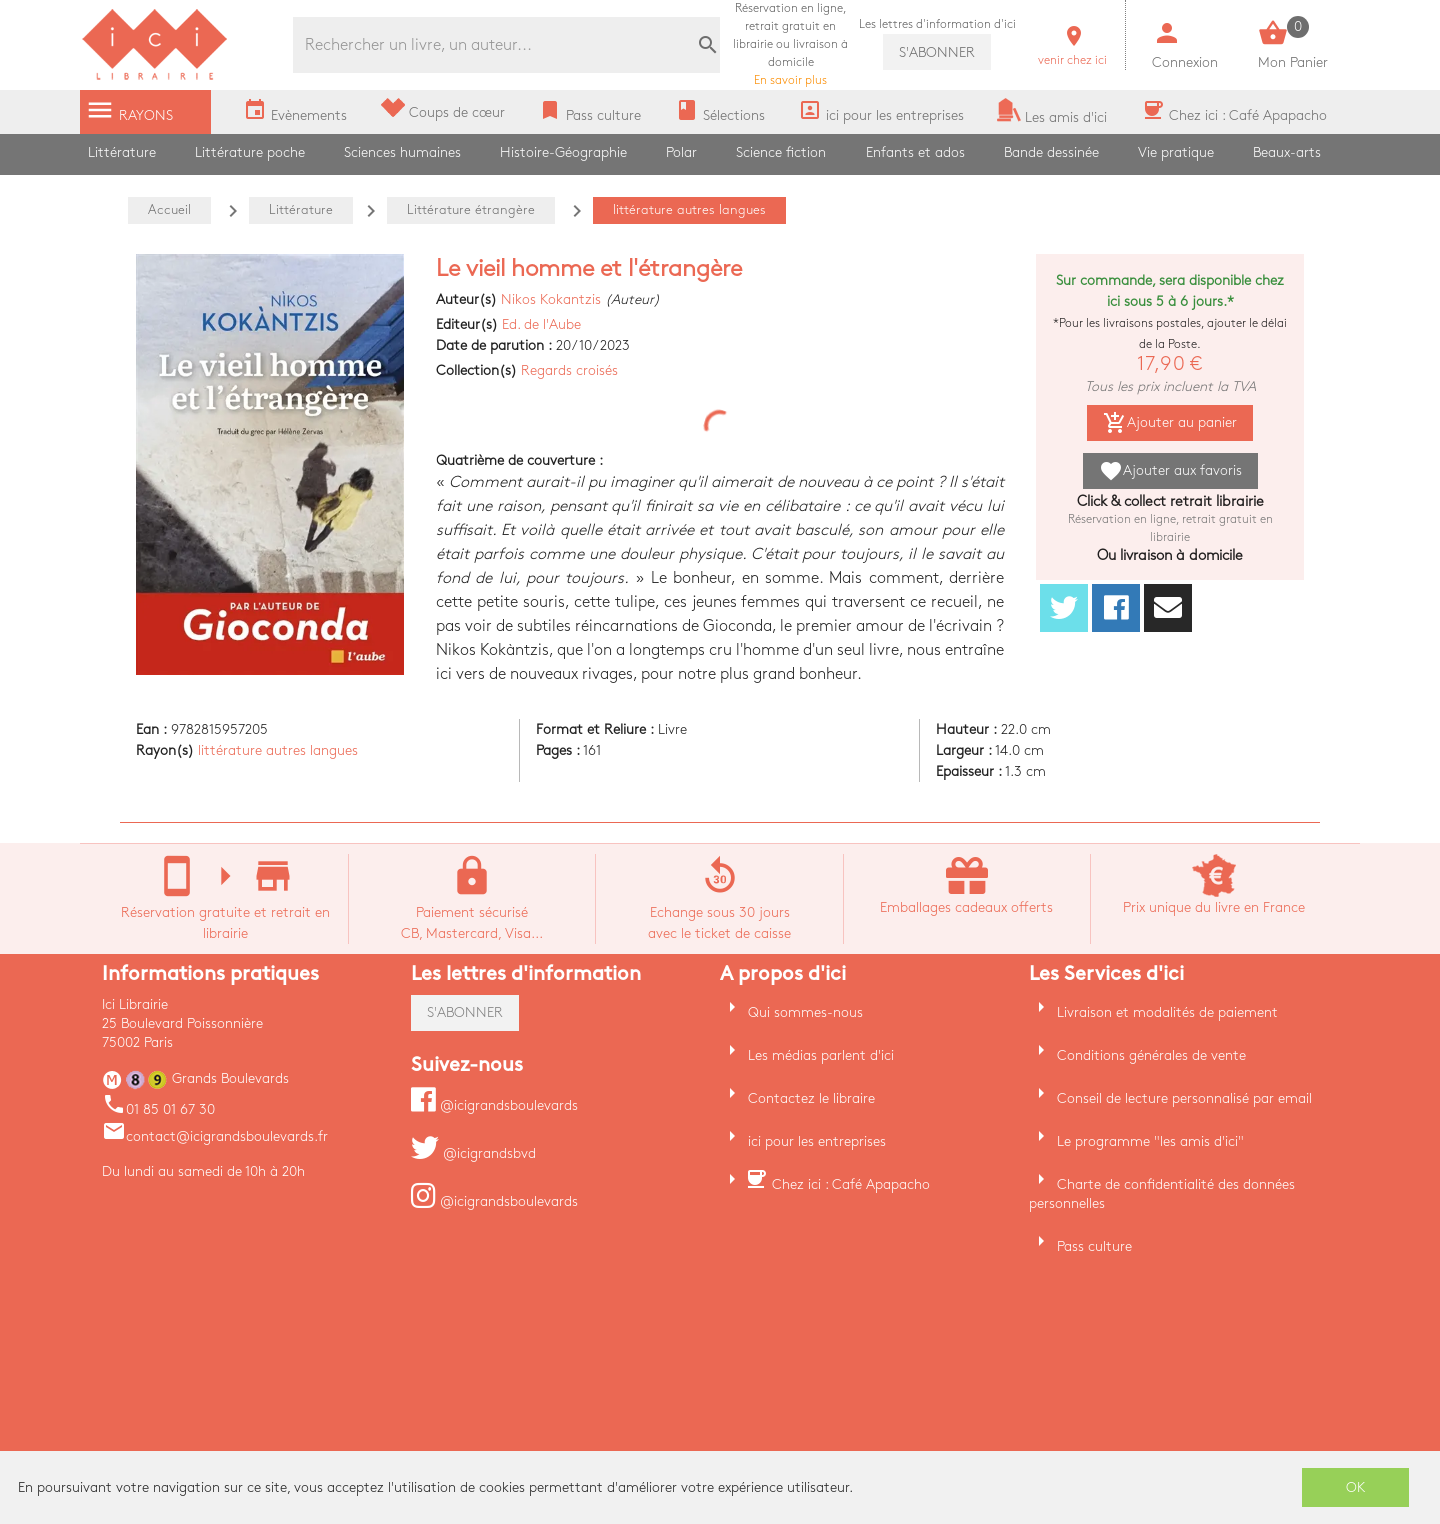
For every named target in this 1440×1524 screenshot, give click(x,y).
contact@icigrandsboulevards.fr (215, 1136)
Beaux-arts (1287, 152)
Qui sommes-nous (805, 1012)
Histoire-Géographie (563, 152)
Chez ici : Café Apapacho (851, 1184)
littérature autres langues (278, 750)
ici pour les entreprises (817, 1141)
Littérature (122, 152)
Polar (681, 152)
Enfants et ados (915, 152)
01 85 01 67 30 (158, 1109)
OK (1356, 1487)
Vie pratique (1176, 152)
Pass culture (1094, 1246)
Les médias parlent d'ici (821, 1055)
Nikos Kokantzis (551, 299)
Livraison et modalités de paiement (1167, 1012)
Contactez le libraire (811, 1098)
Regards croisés (569, 370)
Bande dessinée (1051, 152)
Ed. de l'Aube (541, 324)
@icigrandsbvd (473, 1153)
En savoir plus (790, 44)
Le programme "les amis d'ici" (1150, 1141)
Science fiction (781, 152)
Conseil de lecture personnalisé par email (1184, 1098)
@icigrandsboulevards (494, 1105)
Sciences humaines (402, 152)
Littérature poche (250, 152)
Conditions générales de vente (1151, 1055)
